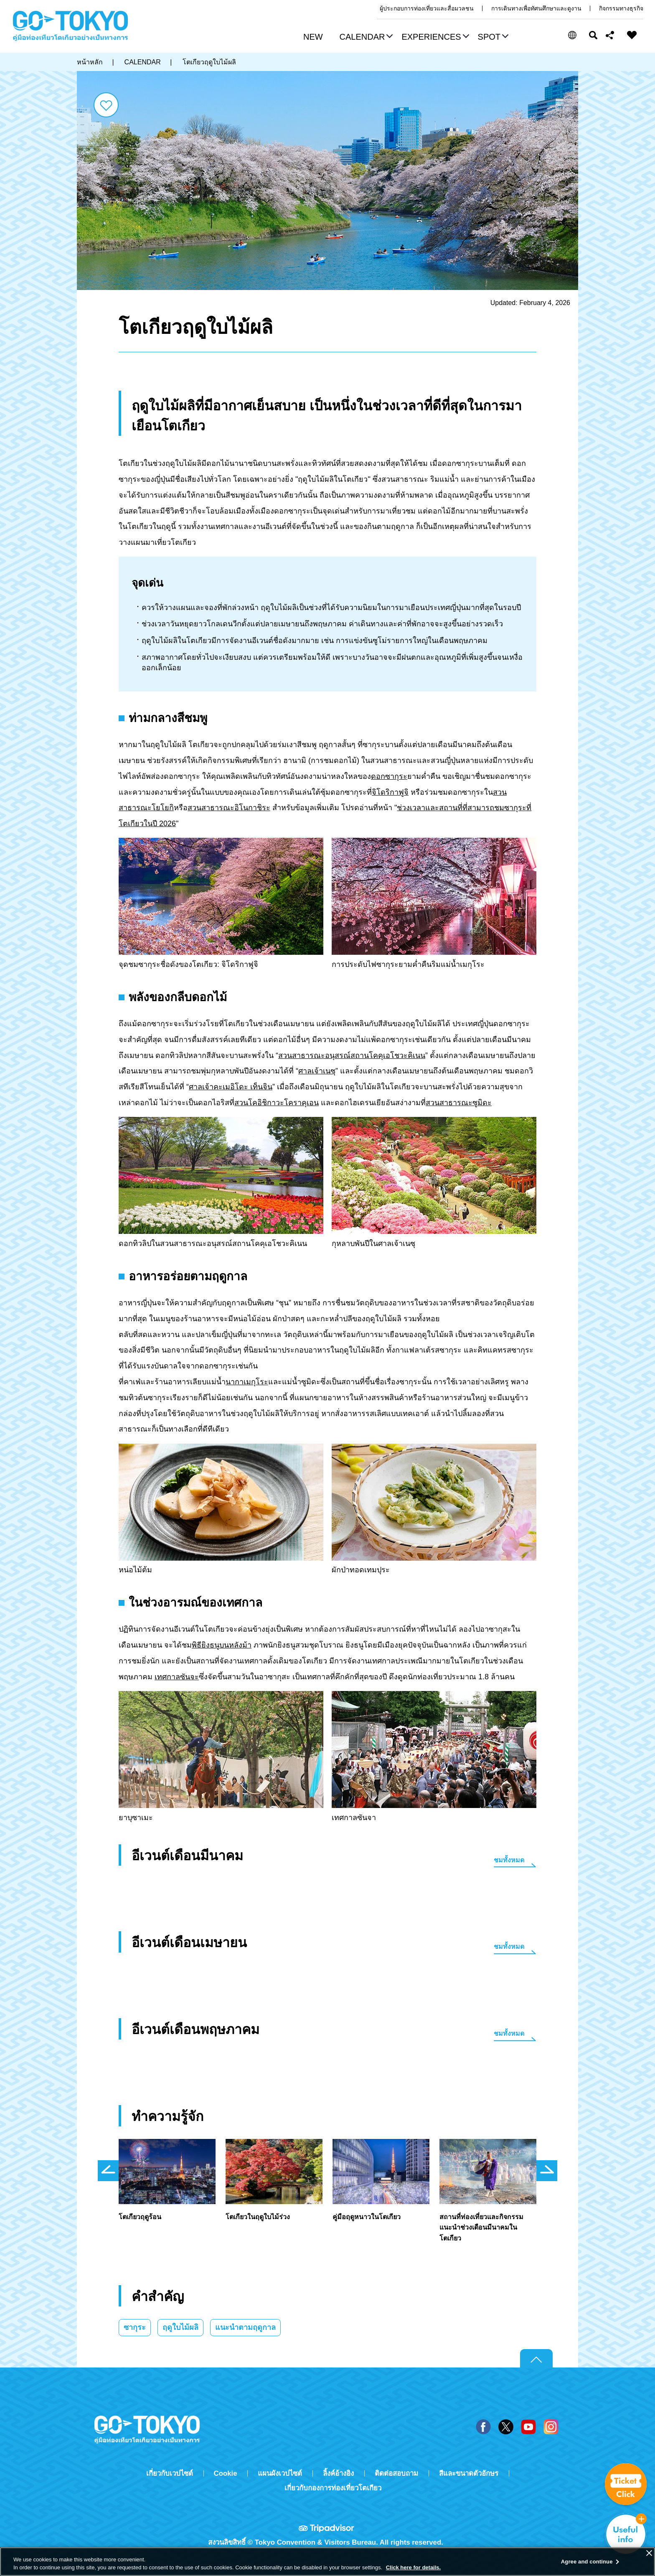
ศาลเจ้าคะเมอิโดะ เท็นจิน (230, 1087)
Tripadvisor (327, 2528)
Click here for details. (413, 2567)
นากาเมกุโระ (247, 1382)
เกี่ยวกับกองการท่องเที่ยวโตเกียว (332, 2488)
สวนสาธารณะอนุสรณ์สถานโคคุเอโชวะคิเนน (351, 1055)
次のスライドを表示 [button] (546, 2170)
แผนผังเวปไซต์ (280, 2473)
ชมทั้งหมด (509, 1860)
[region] (327, 2561)
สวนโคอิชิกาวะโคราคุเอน (276, 1103)
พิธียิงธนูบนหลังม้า (221, 1645)
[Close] (649, 2553)
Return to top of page (536, 2358)
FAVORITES (632, 35)
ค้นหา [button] (593, 35)
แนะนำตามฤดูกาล (245, 2327)
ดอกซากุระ (389, 776)
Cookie (225, 2473)
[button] (365, 37)
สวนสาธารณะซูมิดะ (459, 1103)
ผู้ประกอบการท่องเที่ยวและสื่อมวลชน (427, 8)
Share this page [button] (610, 35)
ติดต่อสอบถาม (396, 2473)
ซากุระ (135, 2327)
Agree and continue (587, 2561)
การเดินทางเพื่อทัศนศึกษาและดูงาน (536, 8)
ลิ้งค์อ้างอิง (338, 2473)
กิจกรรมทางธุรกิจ (621, 8)
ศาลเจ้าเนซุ (316, 1071)
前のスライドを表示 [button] (108, 2170)
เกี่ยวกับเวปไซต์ (169, 2473)
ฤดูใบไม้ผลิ (180, 2327)
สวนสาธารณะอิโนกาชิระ (229, 808)
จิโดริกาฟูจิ (390, 792)
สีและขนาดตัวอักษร (468, 2473)
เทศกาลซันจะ (177, 1677)
